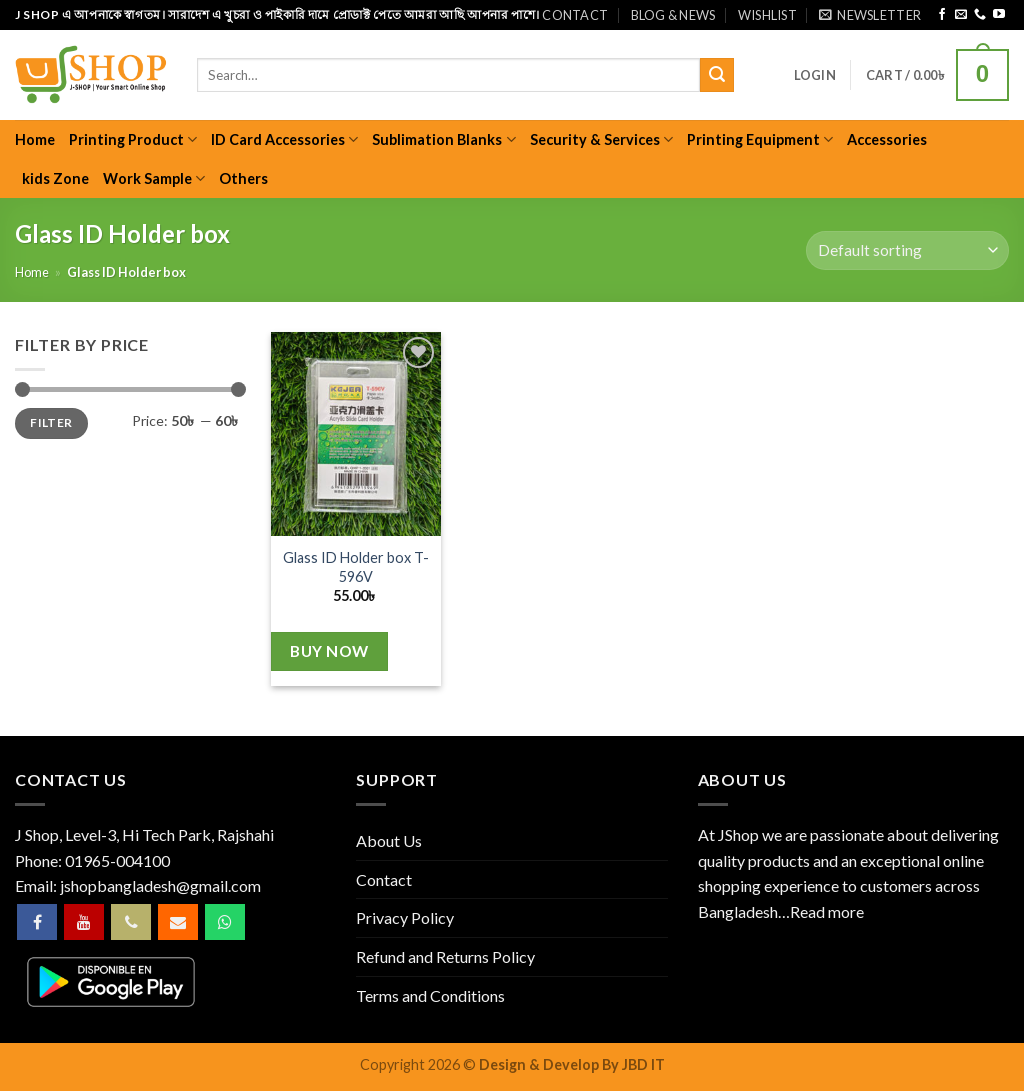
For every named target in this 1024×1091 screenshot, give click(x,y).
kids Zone (55, 178)
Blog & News (673, 15)
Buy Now (329, 651)
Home (35, 139)
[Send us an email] (961, 15)
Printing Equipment (760, 139)
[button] (870, 15)
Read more (827, 911)
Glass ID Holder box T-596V (356, 567)
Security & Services (601, 139)
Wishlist (767, 15)
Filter (51, 422)
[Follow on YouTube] (999, 15)
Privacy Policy (405, 917)
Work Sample (154, 178)
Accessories (887, 139)
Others (243, 178)
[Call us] (980, 15)
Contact (575, 15)
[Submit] (717, 75)
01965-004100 (117, 860)
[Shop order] (907, 250)
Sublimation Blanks (443, 139)
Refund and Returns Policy (445, 956)
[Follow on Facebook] (942, 15)
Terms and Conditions (430, 995)
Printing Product (133, 139)
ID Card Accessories (284, 139)
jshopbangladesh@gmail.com (160, 885)
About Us (389, 840)
